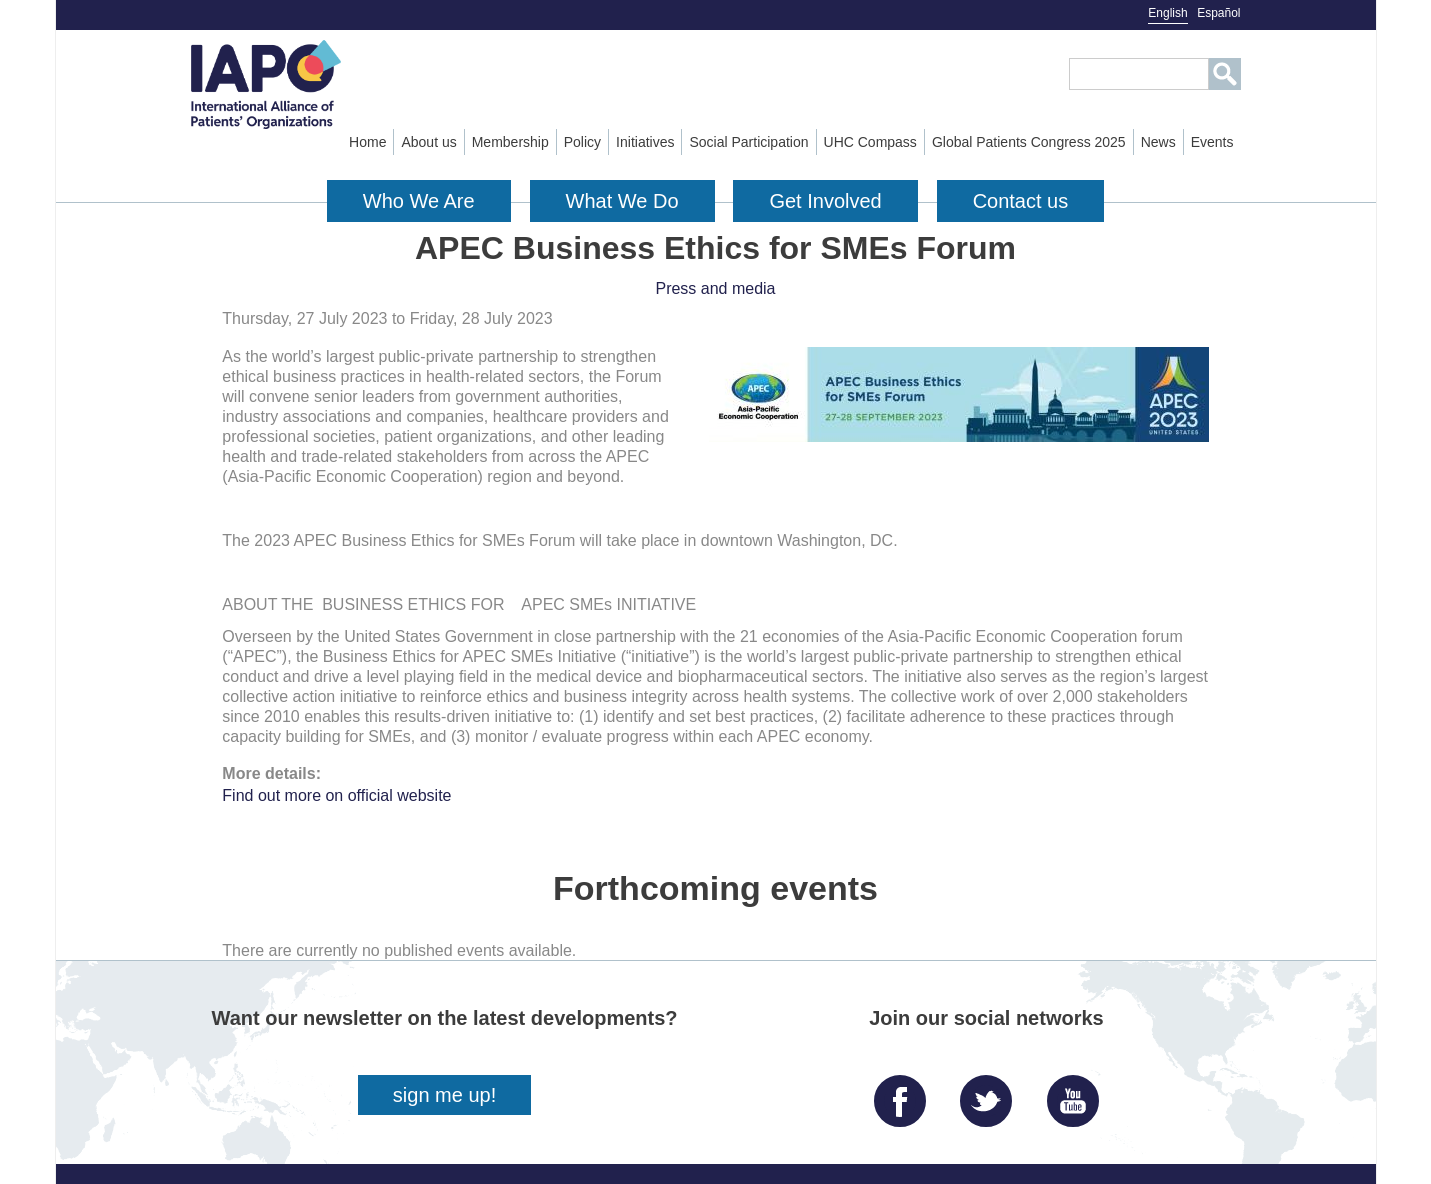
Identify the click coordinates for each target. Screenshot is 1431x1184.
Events (1212, 142)
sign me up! (444, 1095)
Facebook (905, 1093)
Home (367, 142)
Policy (582, 142)
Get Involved (825, 201)
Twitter (991, 1093)
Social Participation (748, 142)
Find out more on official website (336, 795)
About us (428, 142)
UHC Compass (870, 142)
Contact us (1021, 201)
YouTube (1078, 1093)
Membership (510, 142)
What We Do (622, 201)
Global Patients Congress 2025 (1029, 142)
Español (1218, 13)
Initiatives (645, 142)
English (1167, 13)
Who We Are (419, 201)
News (1158, 142)
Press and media (715, 288)
